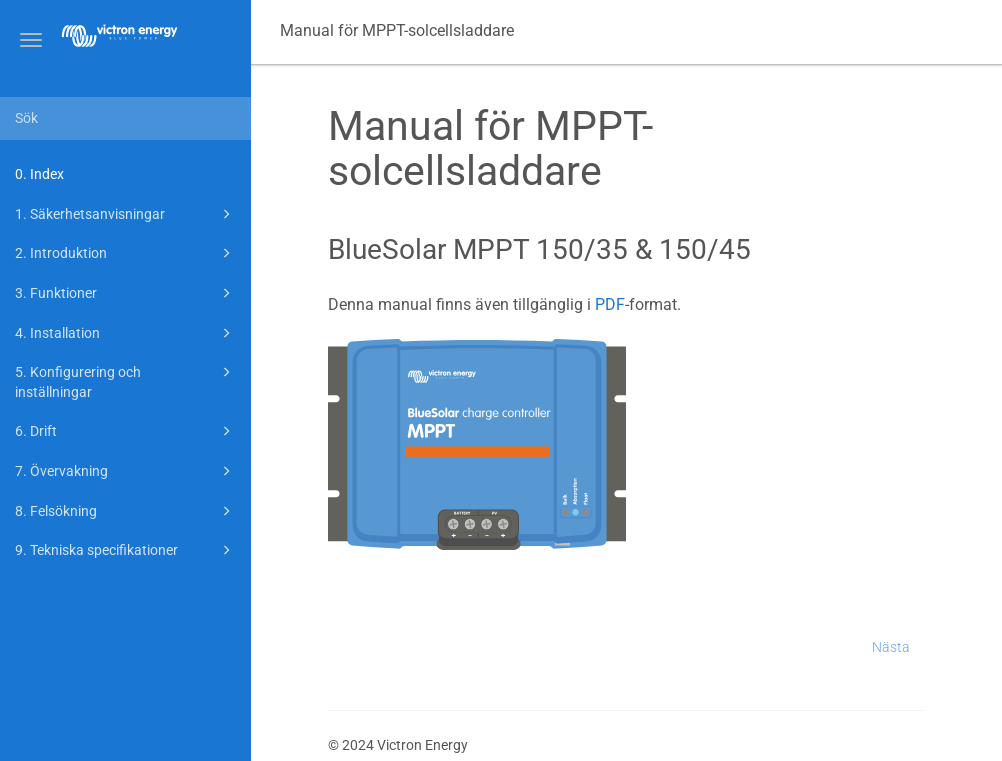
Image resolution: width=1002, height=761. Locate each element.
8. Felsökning (126, 511)
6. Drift (126, 431)
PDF (610, 304)
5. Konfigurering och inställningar (126, 380)
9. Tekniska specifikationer (126, 550)
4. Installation (126, 333)
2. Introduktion (126, 253)
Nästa (891, 647)
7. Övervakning (126, 471)
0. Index (39, 174)
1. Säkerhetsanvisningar (126, 214)
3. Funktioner (126, 293)
